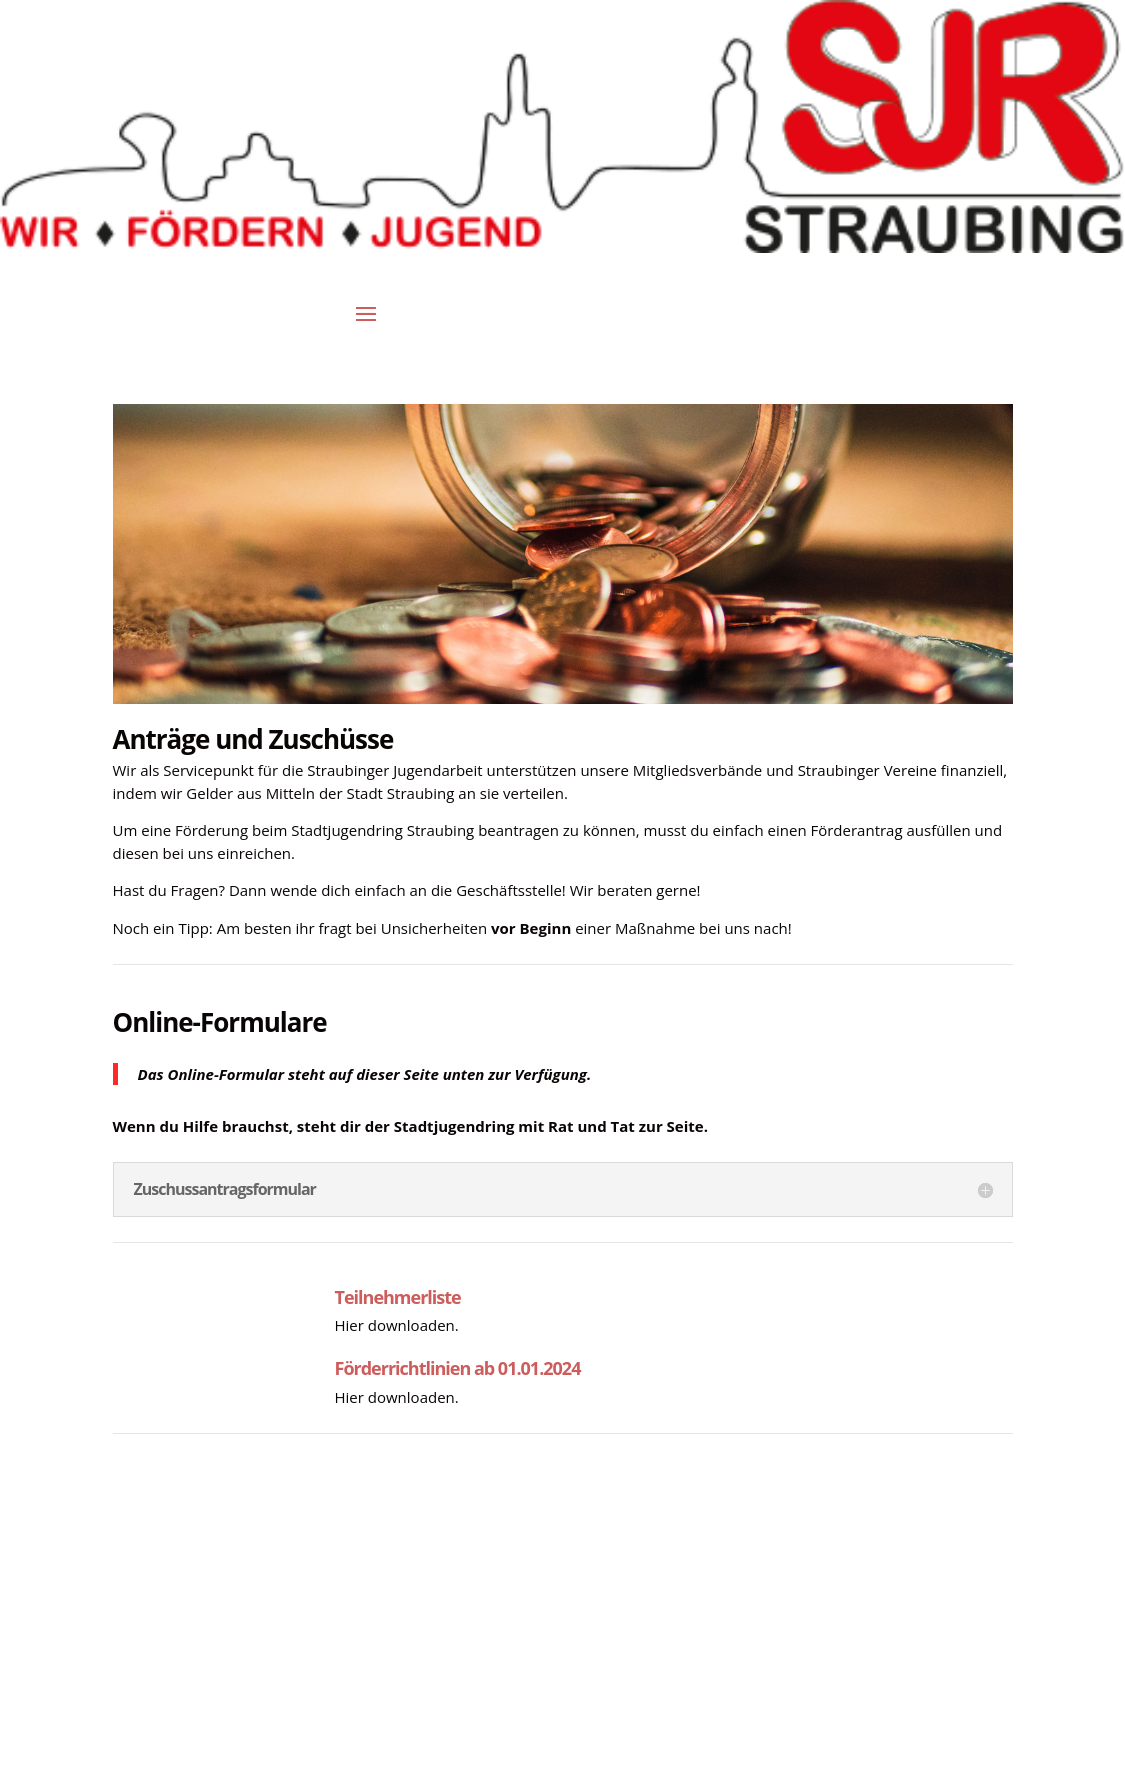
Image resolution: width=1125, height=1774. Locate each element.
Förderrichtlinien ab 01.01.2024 (458, 1368)
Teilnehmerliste (398, 1297)
